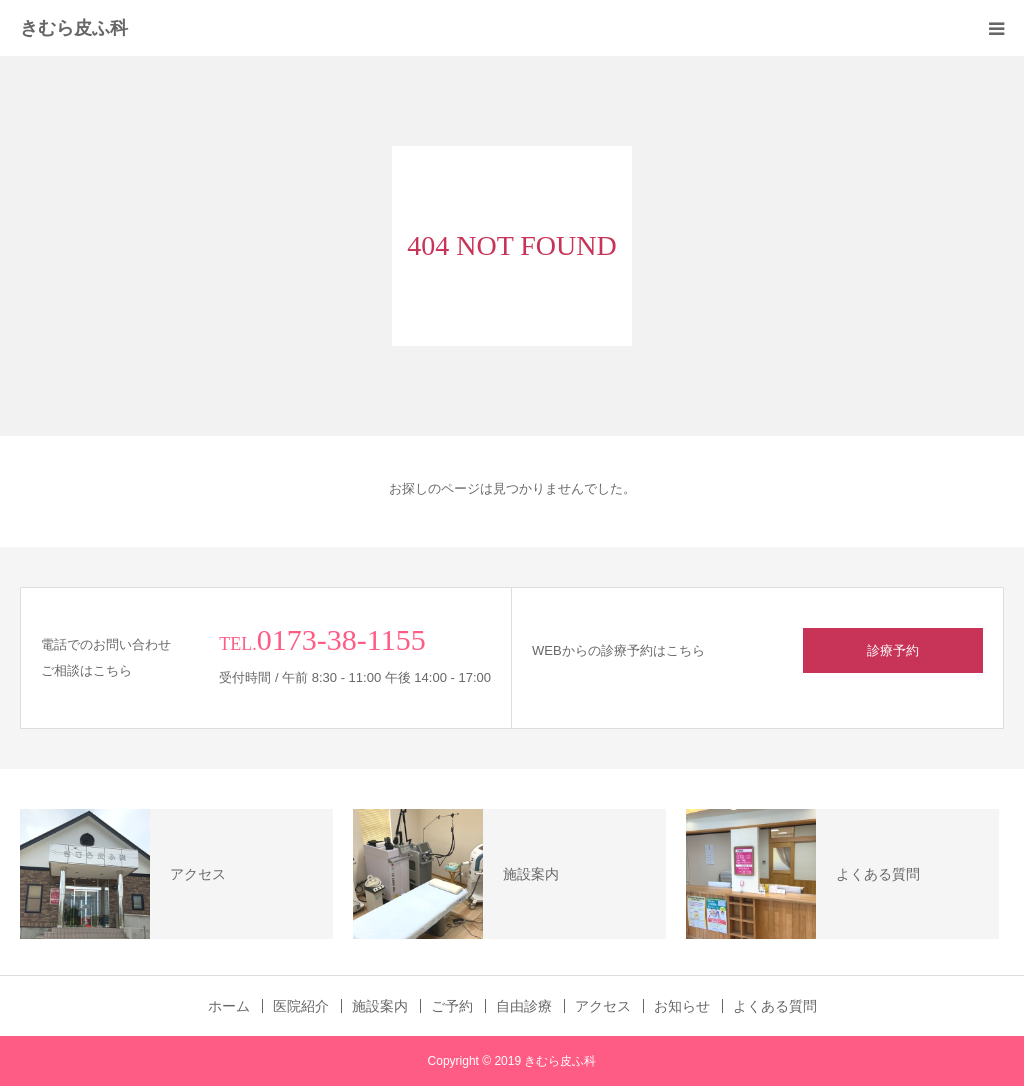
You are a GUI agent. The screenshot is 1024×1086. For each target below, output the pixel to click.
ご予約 (452, 1006)
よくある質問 (775, 1006)
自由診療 (524, 1006)
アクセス (603, 1006)
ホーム (229, 1006)
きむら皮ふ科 (74, 28)
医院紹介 (301, 1006)
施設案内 (380, 1006)
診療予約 (893, 650)
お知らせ (682, 1006)
